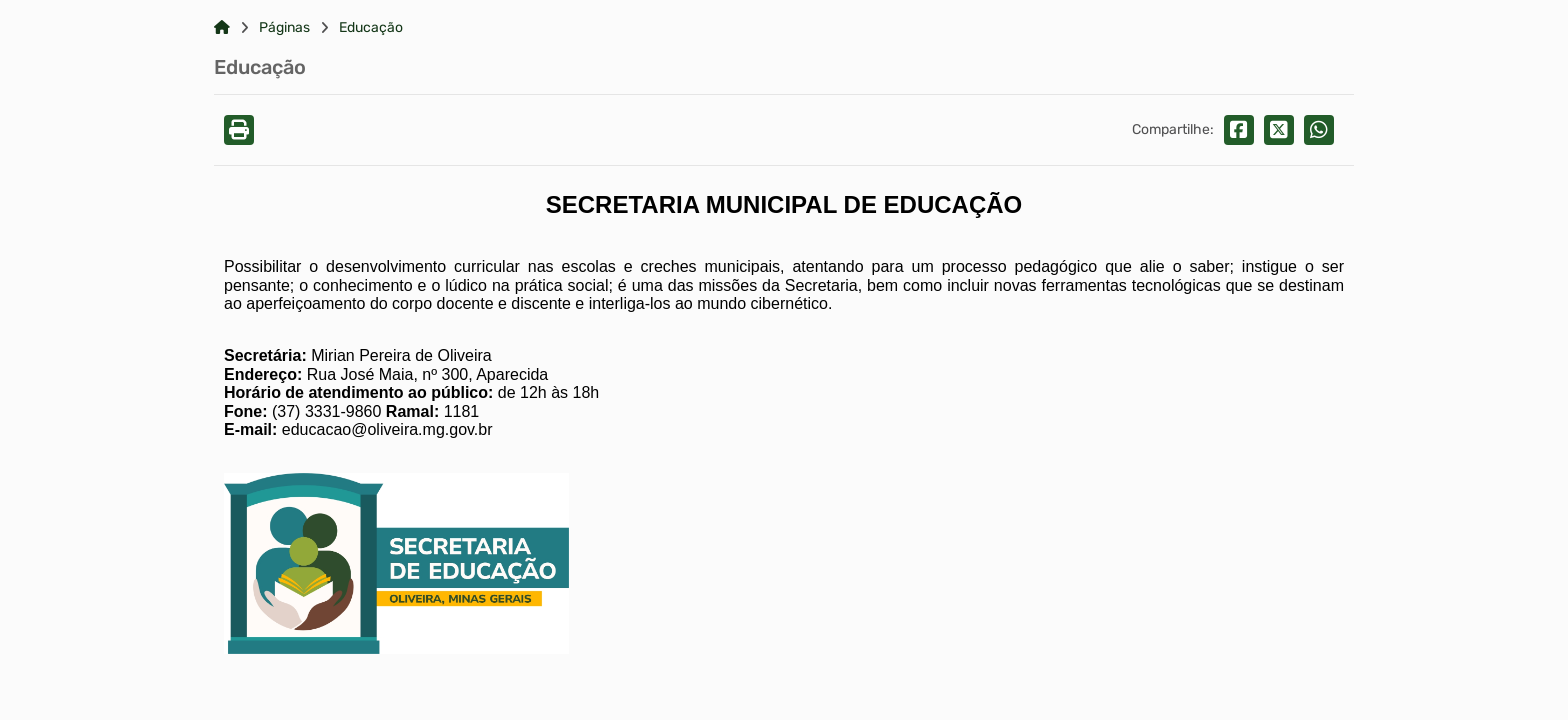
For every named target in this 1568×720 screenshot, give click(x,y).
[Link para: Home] (222, 28)
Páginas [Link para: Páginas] (284, 28)
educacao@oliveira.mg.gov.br (387, 429)
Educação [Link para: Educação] (371, 28)
